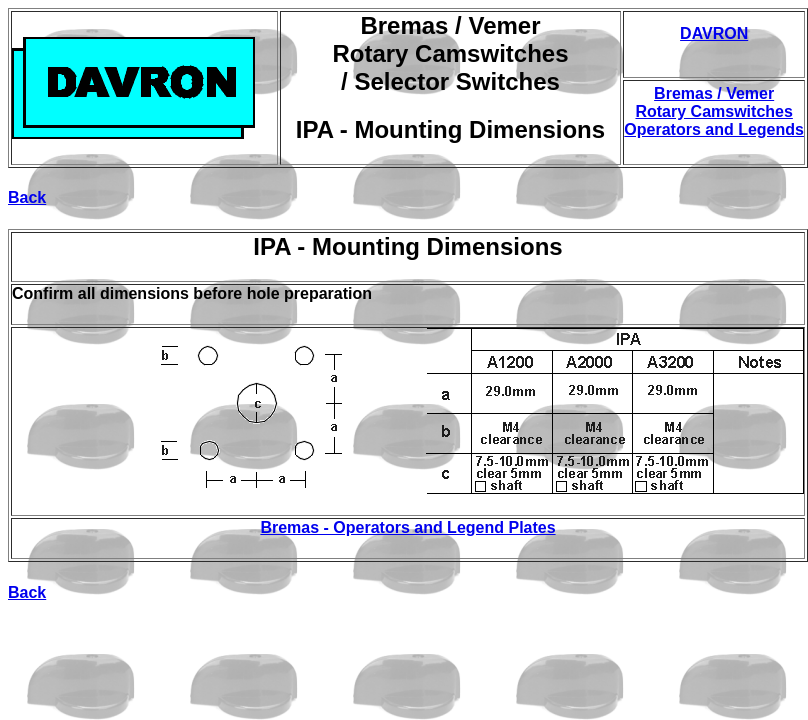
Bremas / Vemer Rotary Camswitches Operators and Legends (714, 111)
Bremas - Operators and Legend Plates (407, 527)
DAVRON (714, 33)
